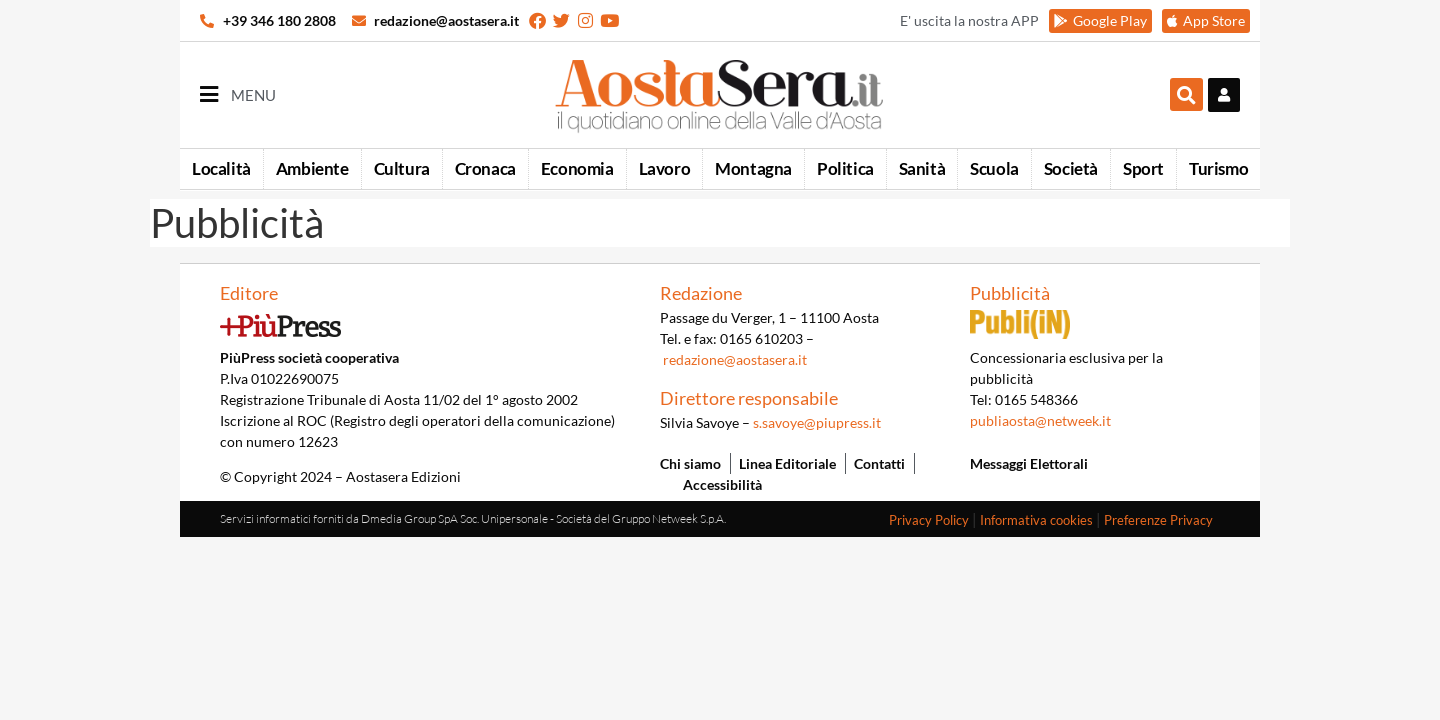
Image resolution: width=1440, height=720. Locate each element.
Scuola (994, 168)
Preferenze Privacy (1158, 520)
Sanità (922, 168)
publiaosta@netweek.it (1040, 420)
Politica (845, 168)
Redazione (701, 293)
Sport (1143, 168)
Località (221, 168)
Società (1071, 168)
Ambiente (312, 168)
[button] (1186, 94)
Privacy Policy (929, 520)
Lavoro (665, 168)
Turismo (1218, 168)
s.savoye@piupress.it (817, 422)
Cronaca (485, 168)
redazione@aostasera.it (735, 359)
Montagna (753, 168)
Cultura (402, 168)
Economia (577, 168)
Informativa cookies (1036, 520)
